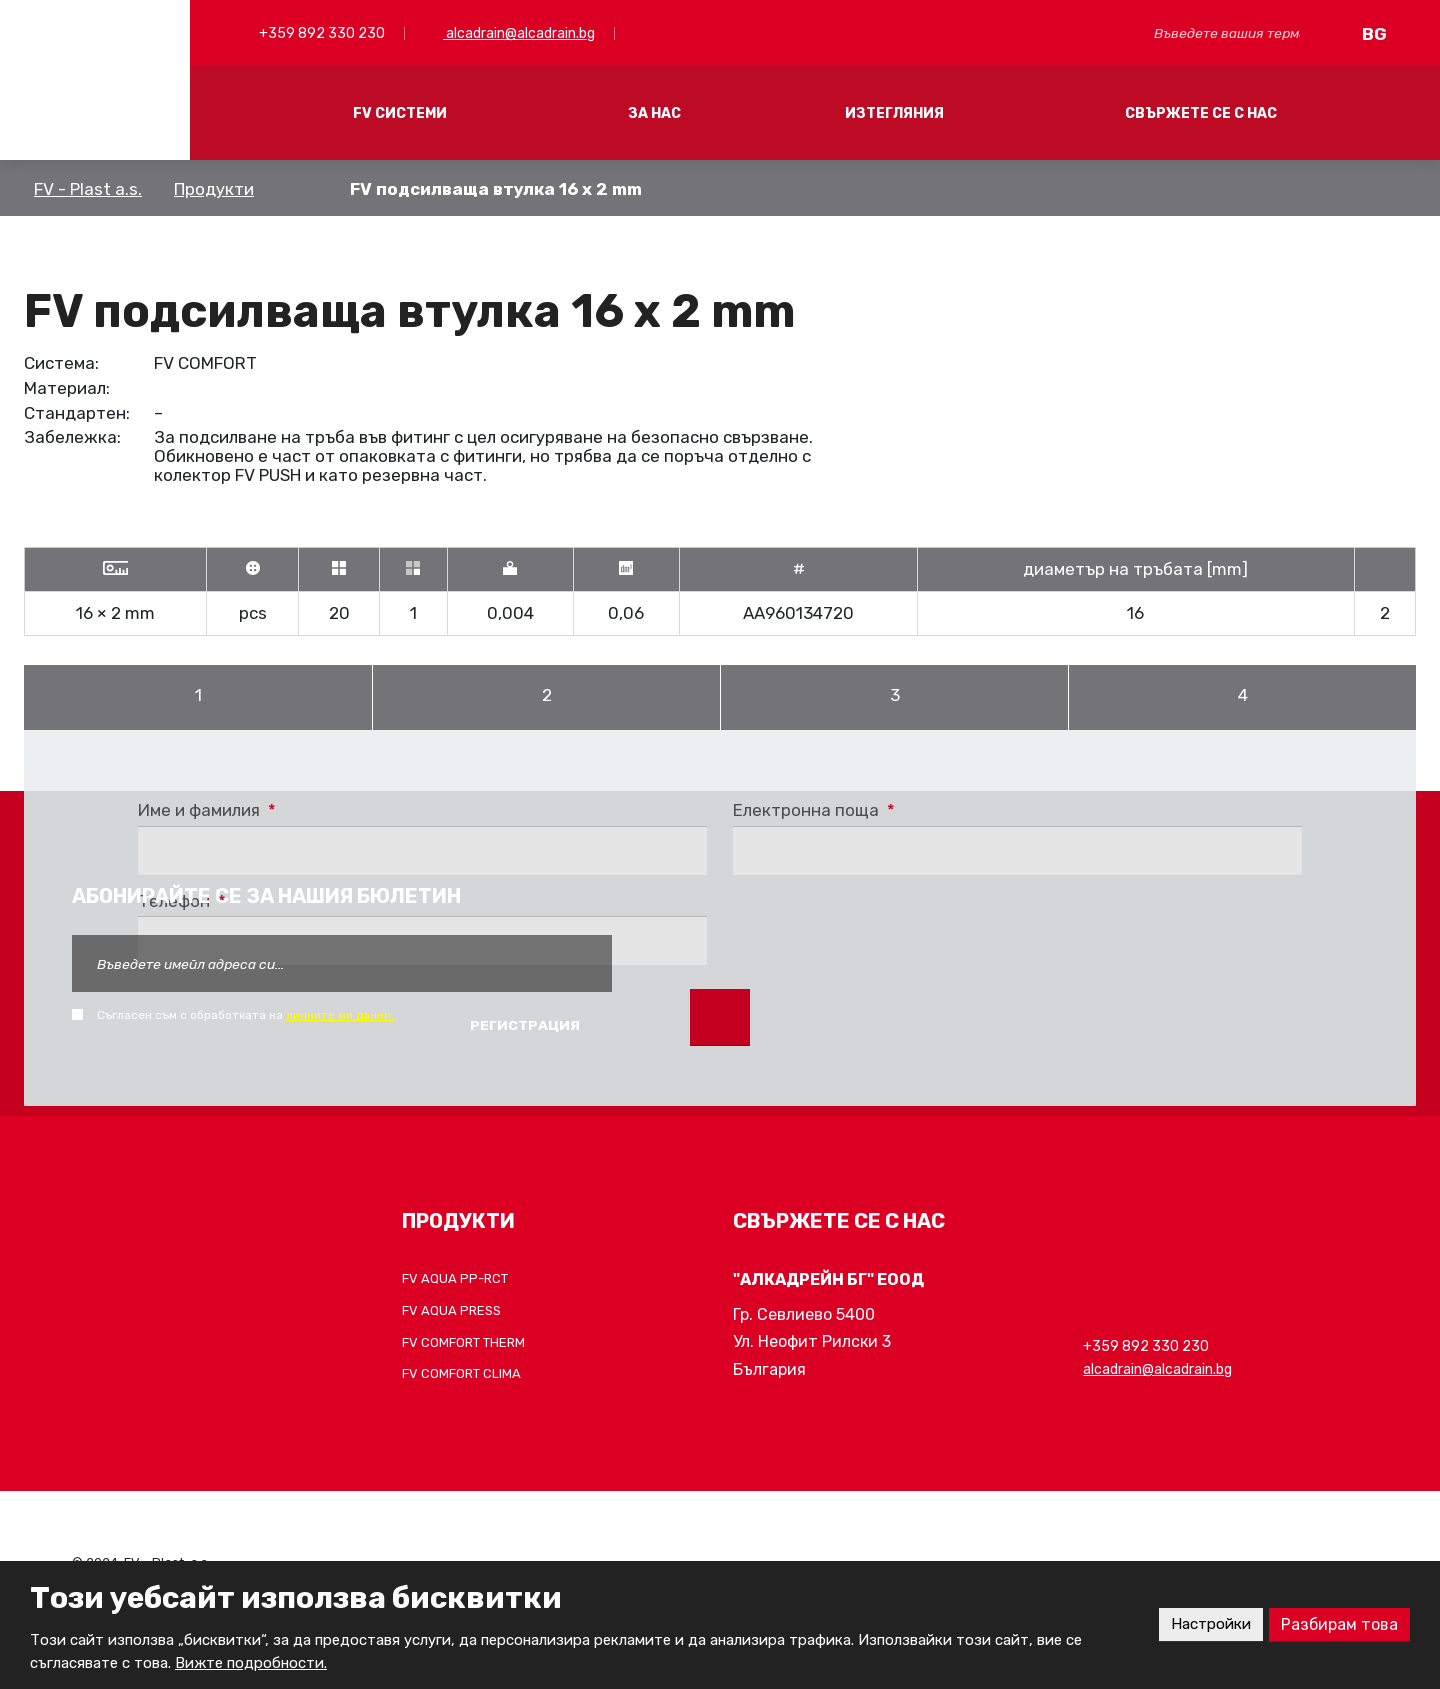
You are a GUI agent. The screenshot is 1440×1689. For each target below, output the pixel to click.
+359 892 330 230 (320, 33)
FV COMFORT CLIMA (461, 1373)
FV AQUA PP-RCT (455, 1278)
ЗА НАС (654, 113)
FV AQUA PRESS (451, 1310)
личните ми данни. (340, 1015)
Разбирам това (1339, 1624)
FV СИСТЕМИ (400, 113)
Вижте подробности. (251, 1663)
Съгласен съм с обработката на (245, 1015)
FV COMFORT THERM (463, 1342)
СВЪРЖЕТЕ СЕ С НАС (1201, 113)
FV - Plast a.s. (88, 189)
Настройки (1208, 1624)
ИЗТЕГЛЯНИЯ (894, 113)
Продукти (214, 189)
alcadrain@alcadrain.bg (519, 33)
